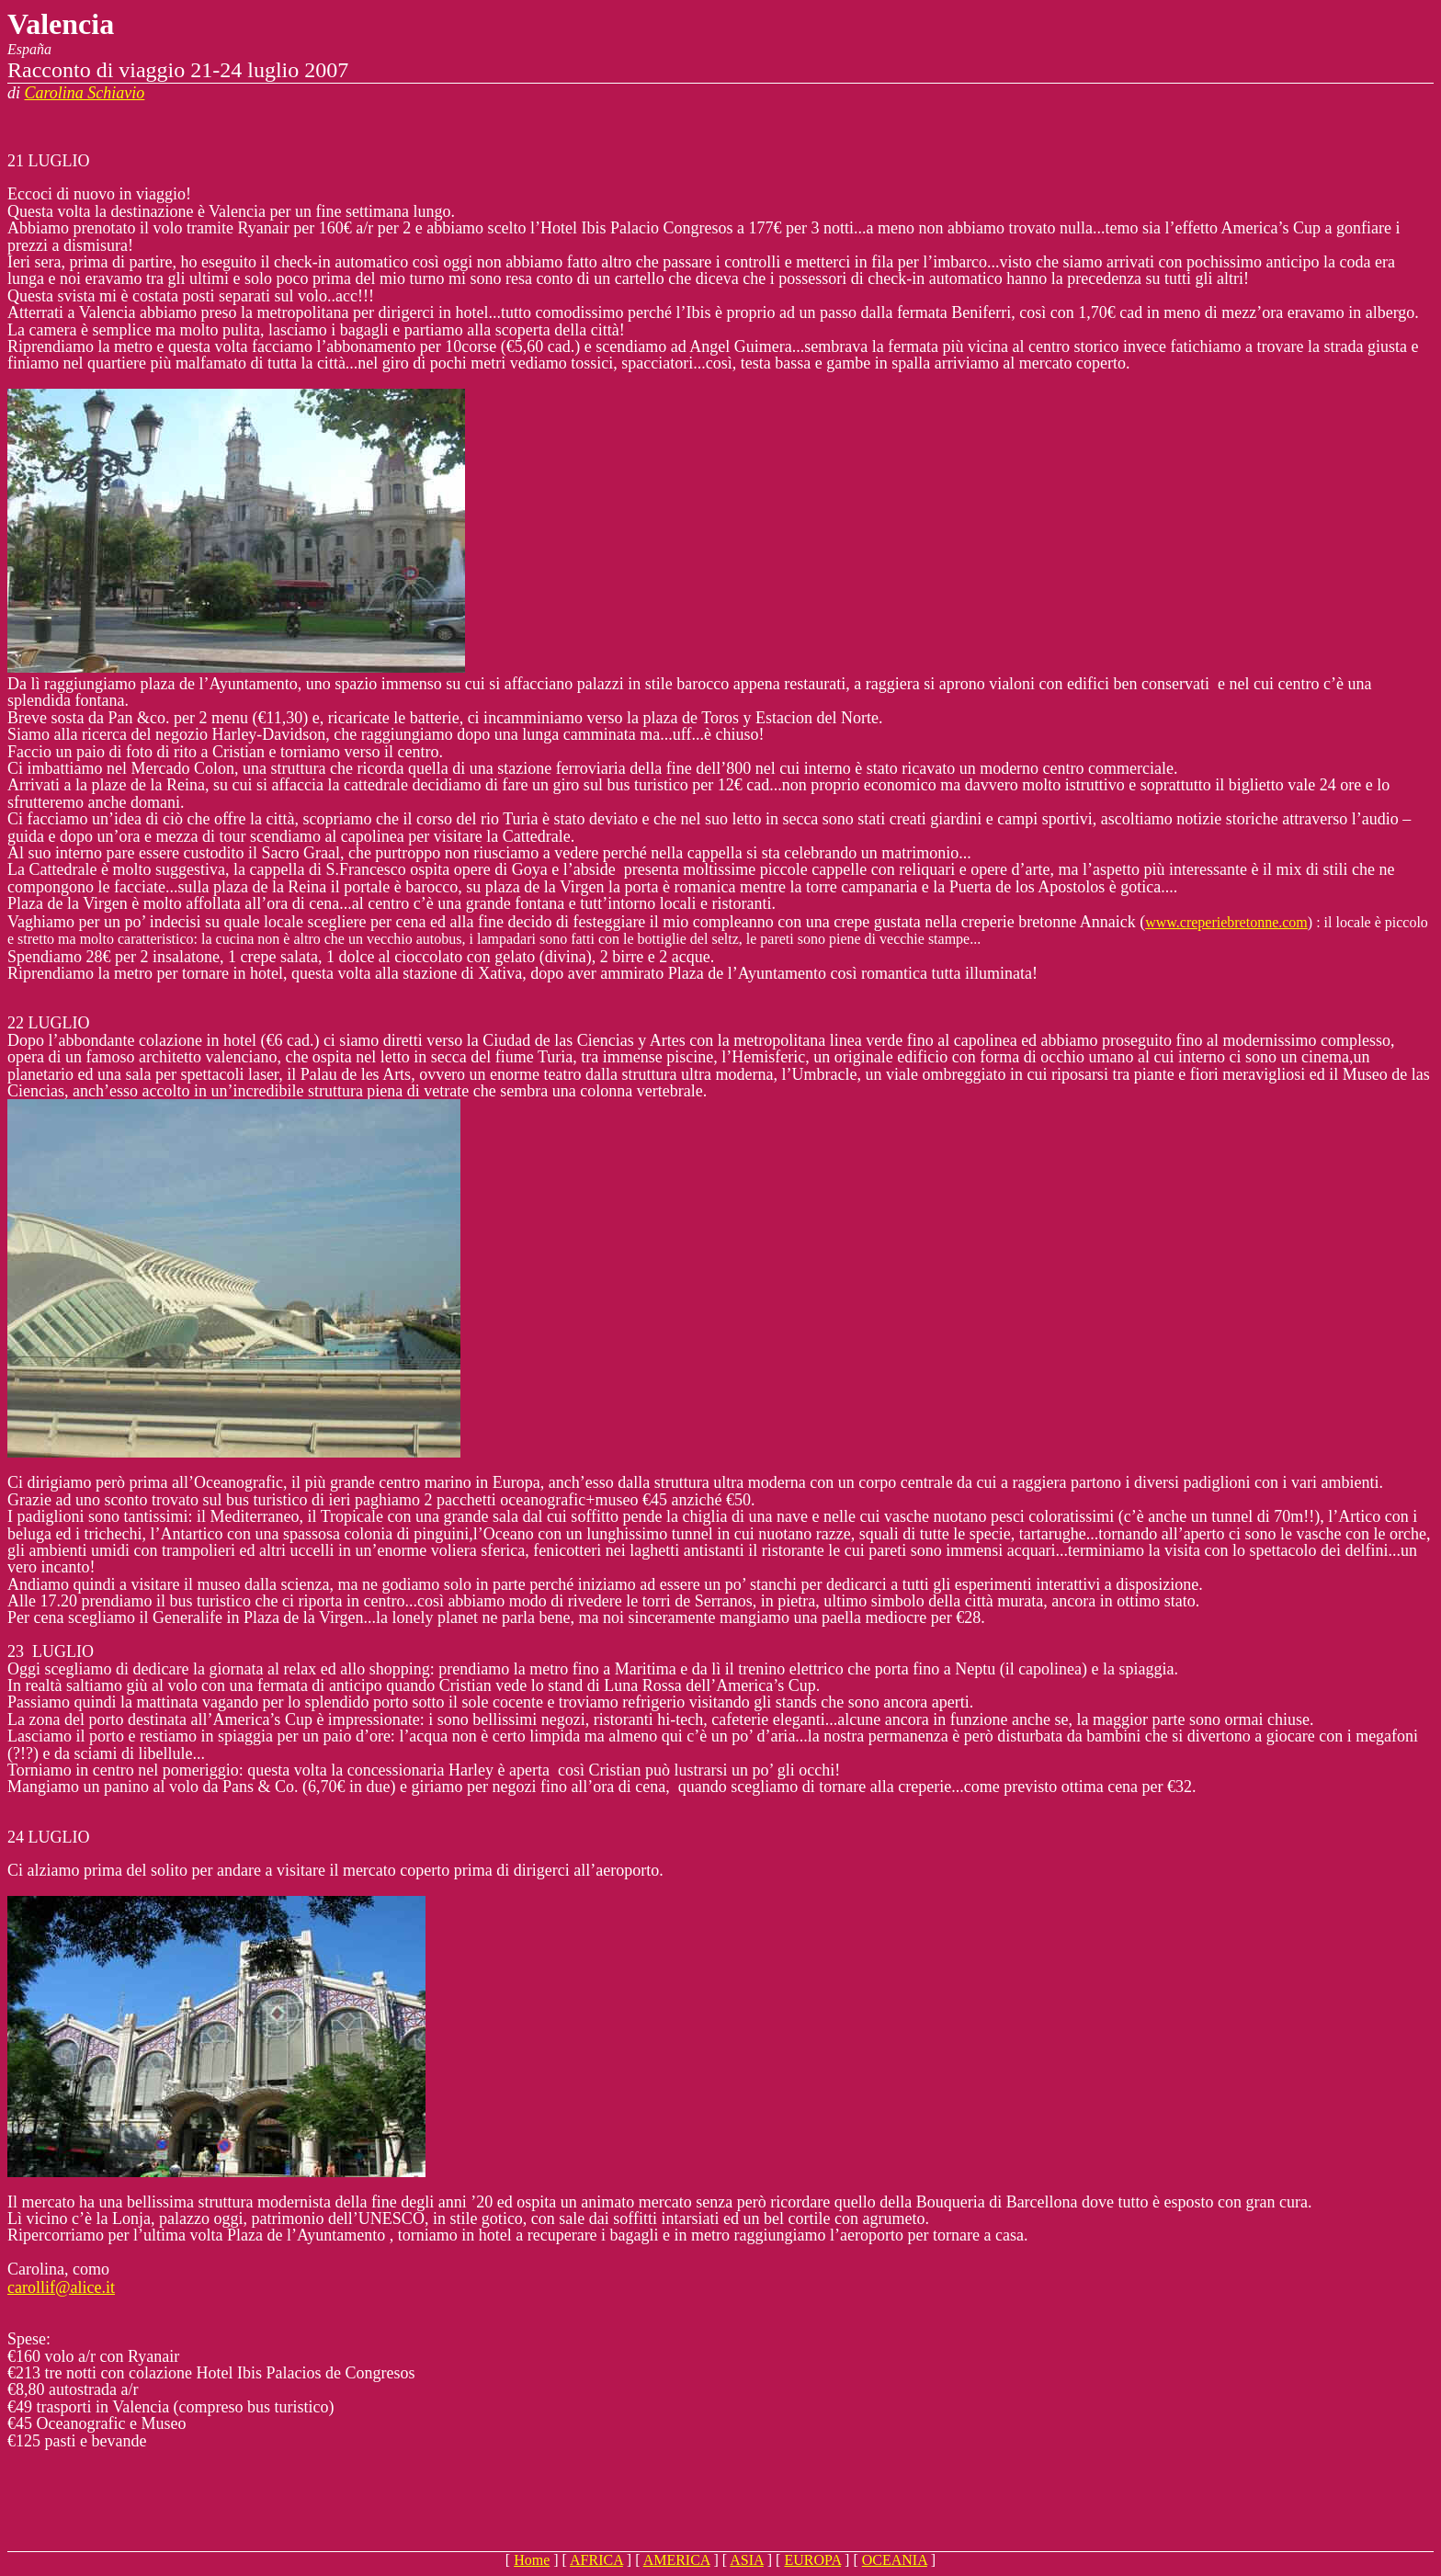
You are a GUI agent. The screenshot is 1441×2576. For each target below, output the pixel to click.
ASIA (746, 2560)
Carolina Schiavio (85, 93)
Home (532, 2560)
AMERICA (676, 2560)
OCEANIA (894, 2560)
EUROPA (812, 2560)
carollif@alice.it (61, 2287)
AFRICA (596, 2560)
